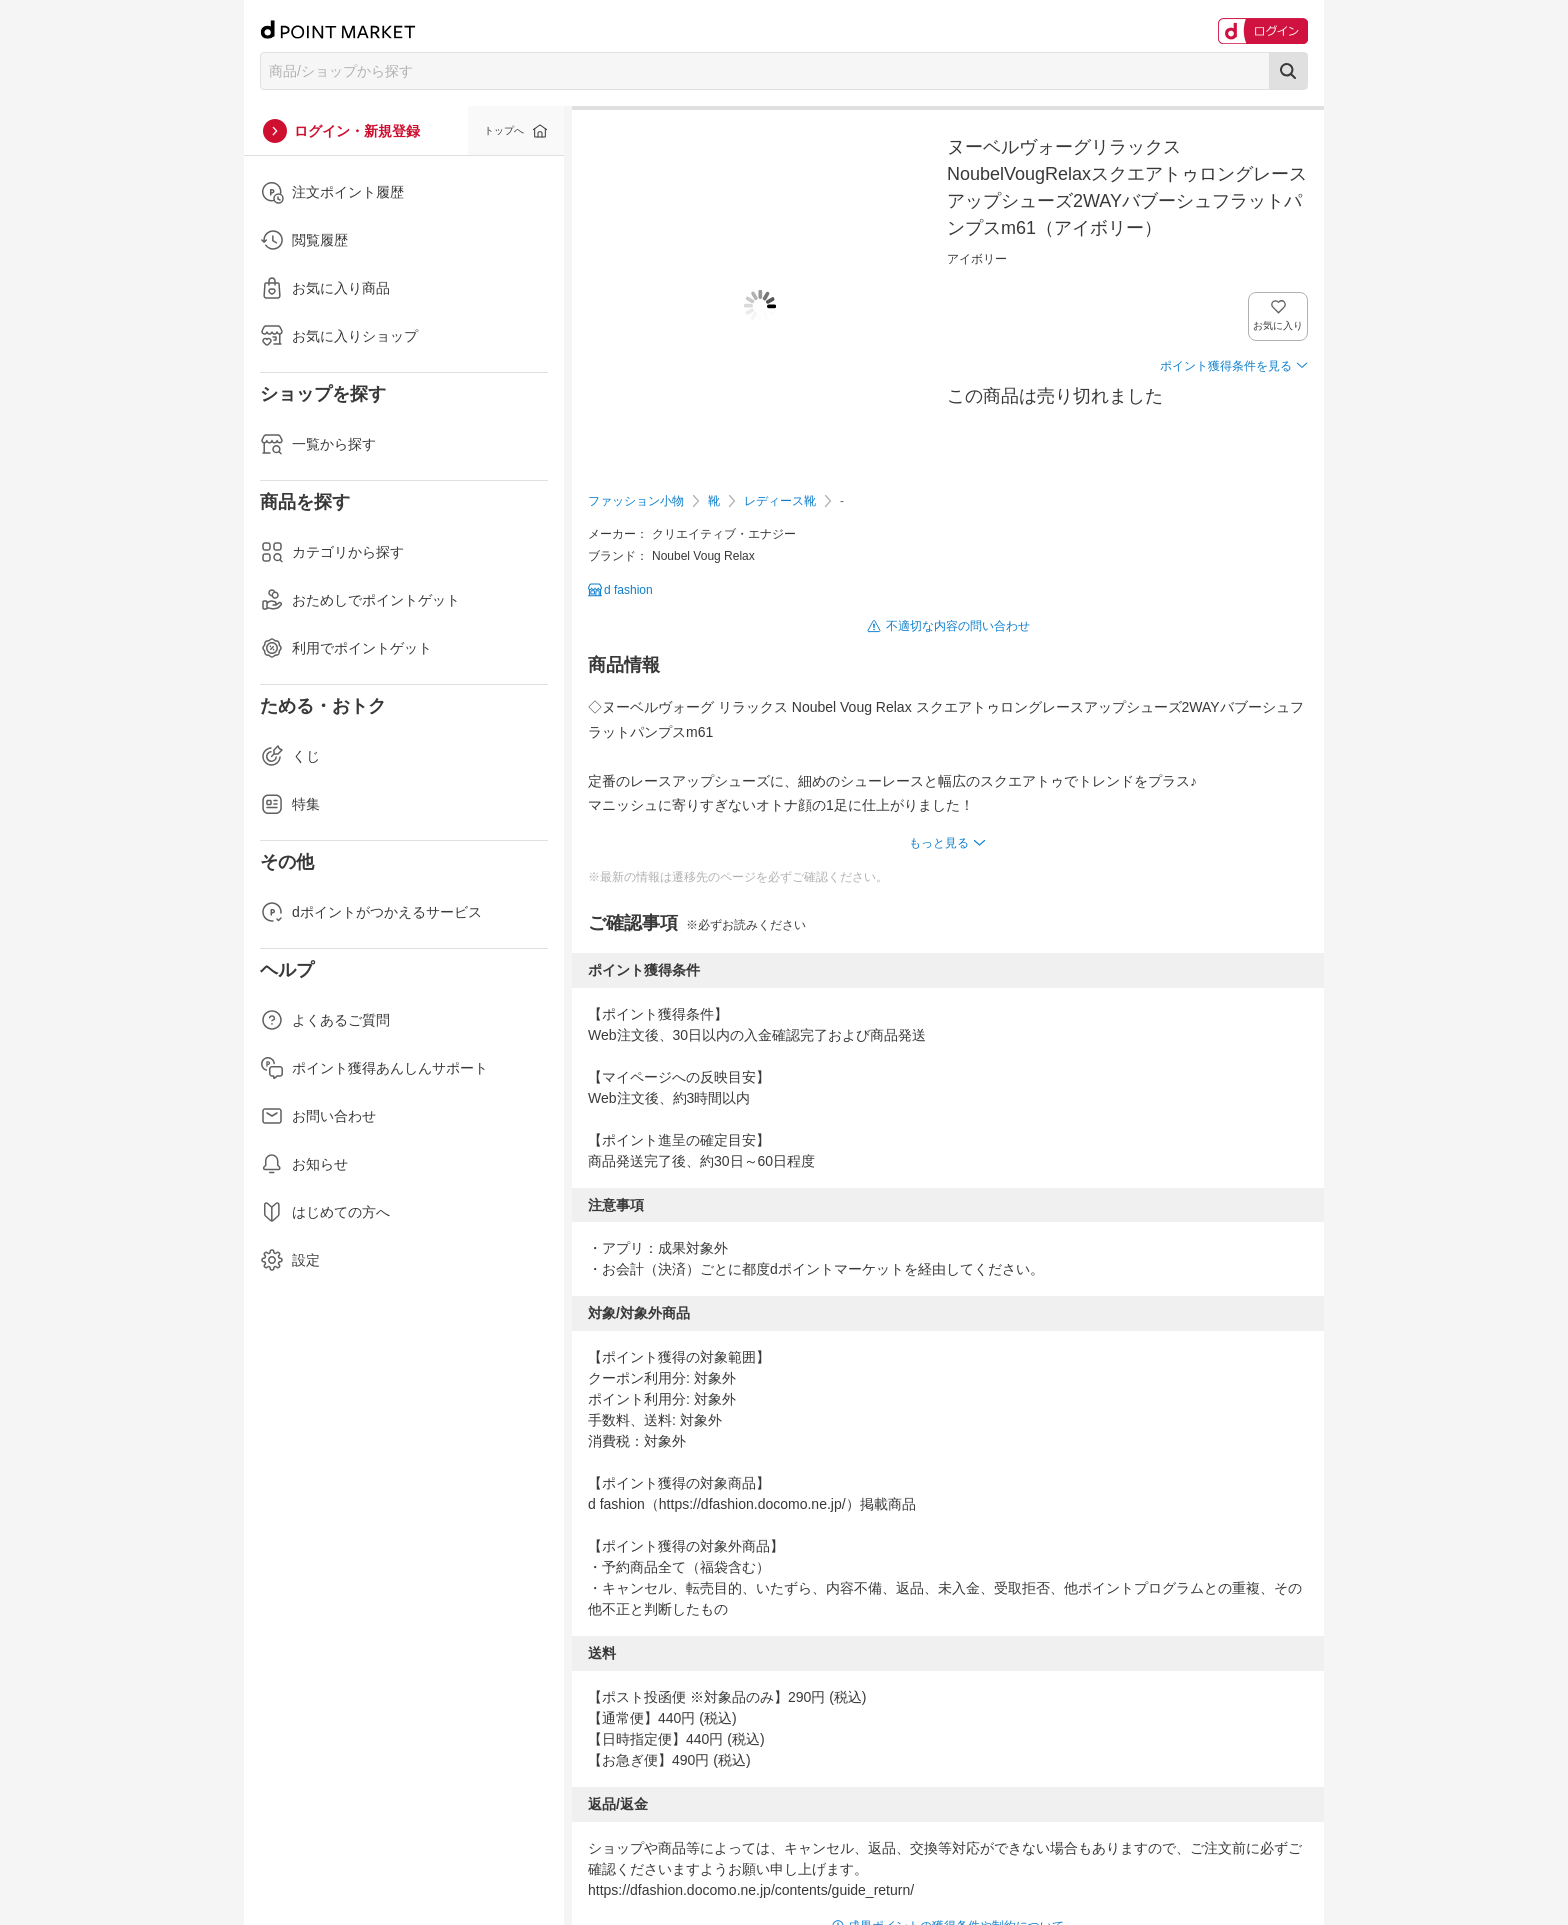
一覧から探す (318, 444)
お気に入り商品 (325, 288)
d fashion (628, 590)
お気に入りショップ (339, 336)
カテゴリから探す (332, 552)
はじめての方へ (325, 1212)
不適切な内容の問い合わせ (958, 626)
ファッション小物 (636, 501)
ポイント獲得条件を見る (1226, 366)
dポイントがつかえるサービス (371, 912)
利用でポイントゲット (346, 648)
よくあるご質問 (325, 1020)
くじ (290, 756)
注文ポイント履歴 (332, 192)
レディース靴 (780, 501)
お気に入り (1278, 325)
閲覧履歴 (304, 240)
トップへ (504, 130)
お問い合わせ (318, 1116)
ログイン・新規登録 (357, 131)
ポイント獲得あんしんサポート (374, 1068)
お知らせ (304, 1164)
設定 (290, 1260)
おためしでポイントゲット (360, 600)
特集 (290, 804)
